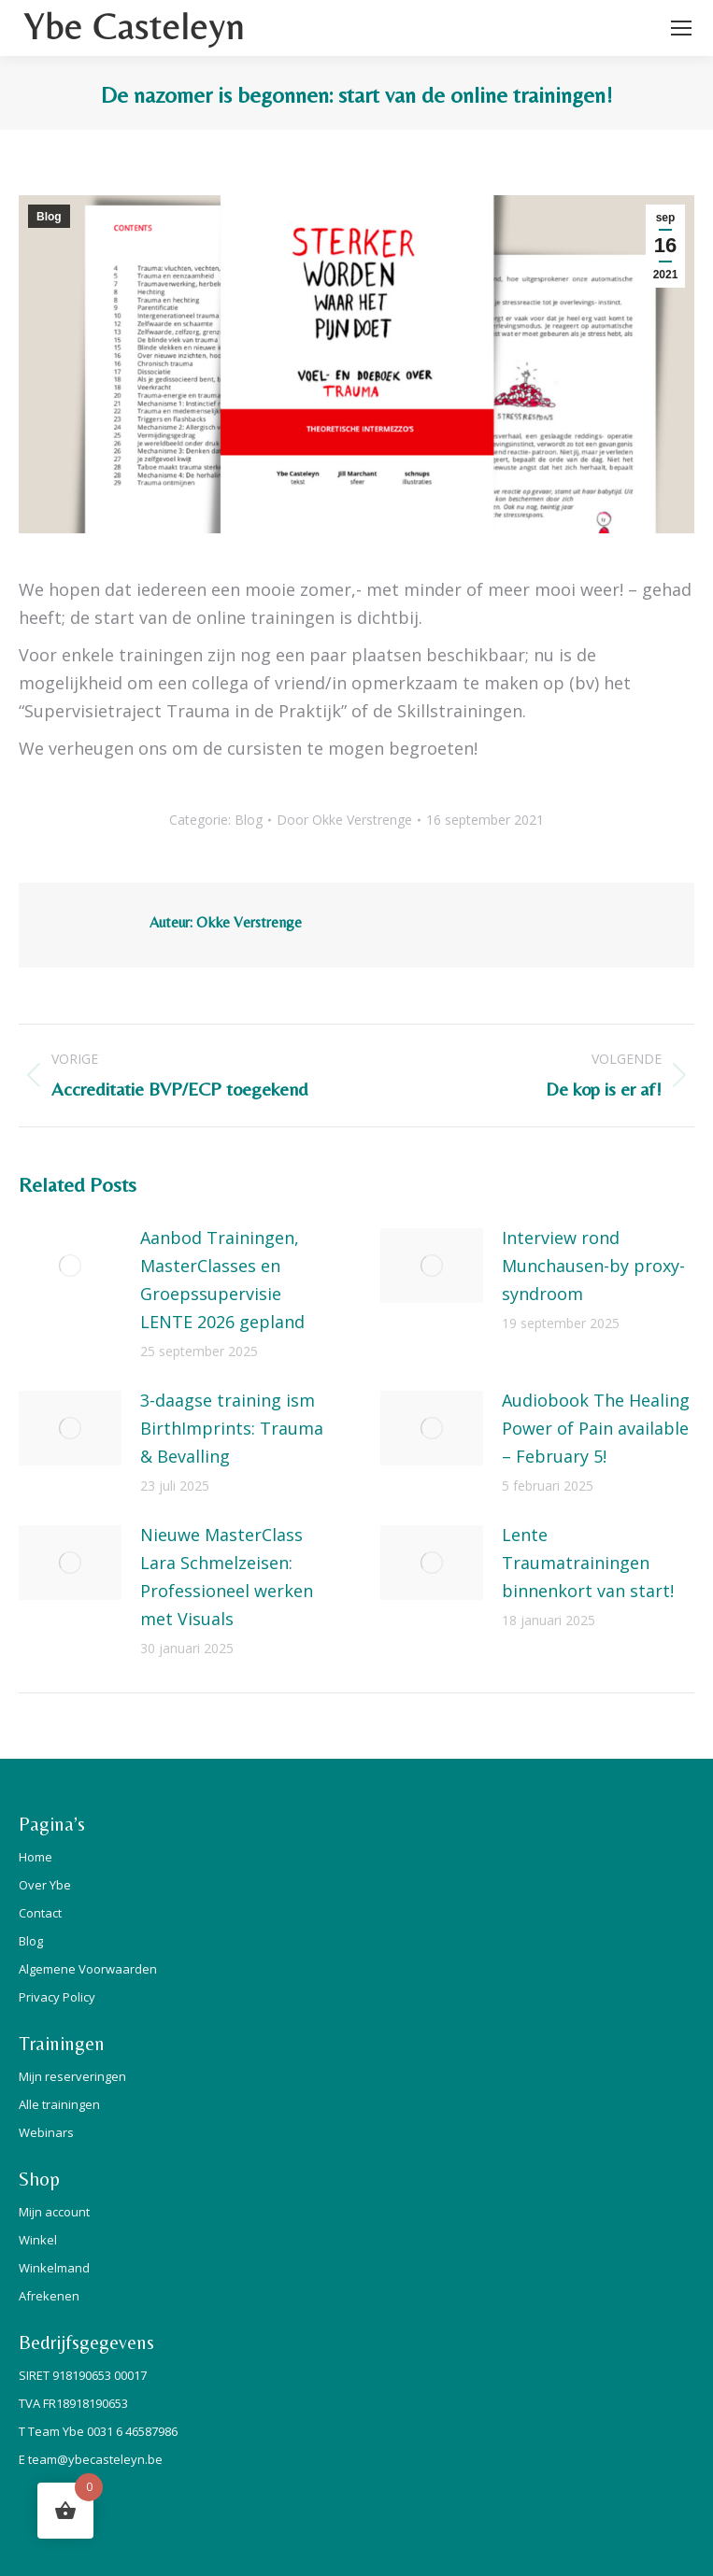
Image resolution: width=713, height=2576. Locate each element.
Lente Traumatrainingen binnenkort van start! (588, 1562)
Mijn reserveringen (72, 2076)
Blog (49, 216)
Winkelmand (54, 2267)
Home (35, 1856)
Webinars (46, 2132)
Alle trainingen (59, 2104)
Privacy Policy (57, 1997)
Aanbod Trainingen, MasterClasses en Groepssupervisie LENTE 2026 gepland (222, 1279)
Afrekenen (49, 2295)
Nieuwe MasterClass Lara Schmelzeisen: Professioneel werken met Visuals (226, 1576)
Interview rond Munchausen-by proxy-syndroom (593, 1265)
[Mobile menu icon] (681, 28)
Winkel (38, 2239)
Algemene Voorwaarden (88, 1968)
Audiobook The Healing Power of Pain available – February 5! (596, 1428)
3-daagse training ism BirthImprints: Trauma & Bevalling (231, 1428)
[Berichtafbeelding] (70, 1265)
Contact (40, 1912)
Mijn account (54, 2211)
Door (344, 819)
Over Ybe (45, 1884)
